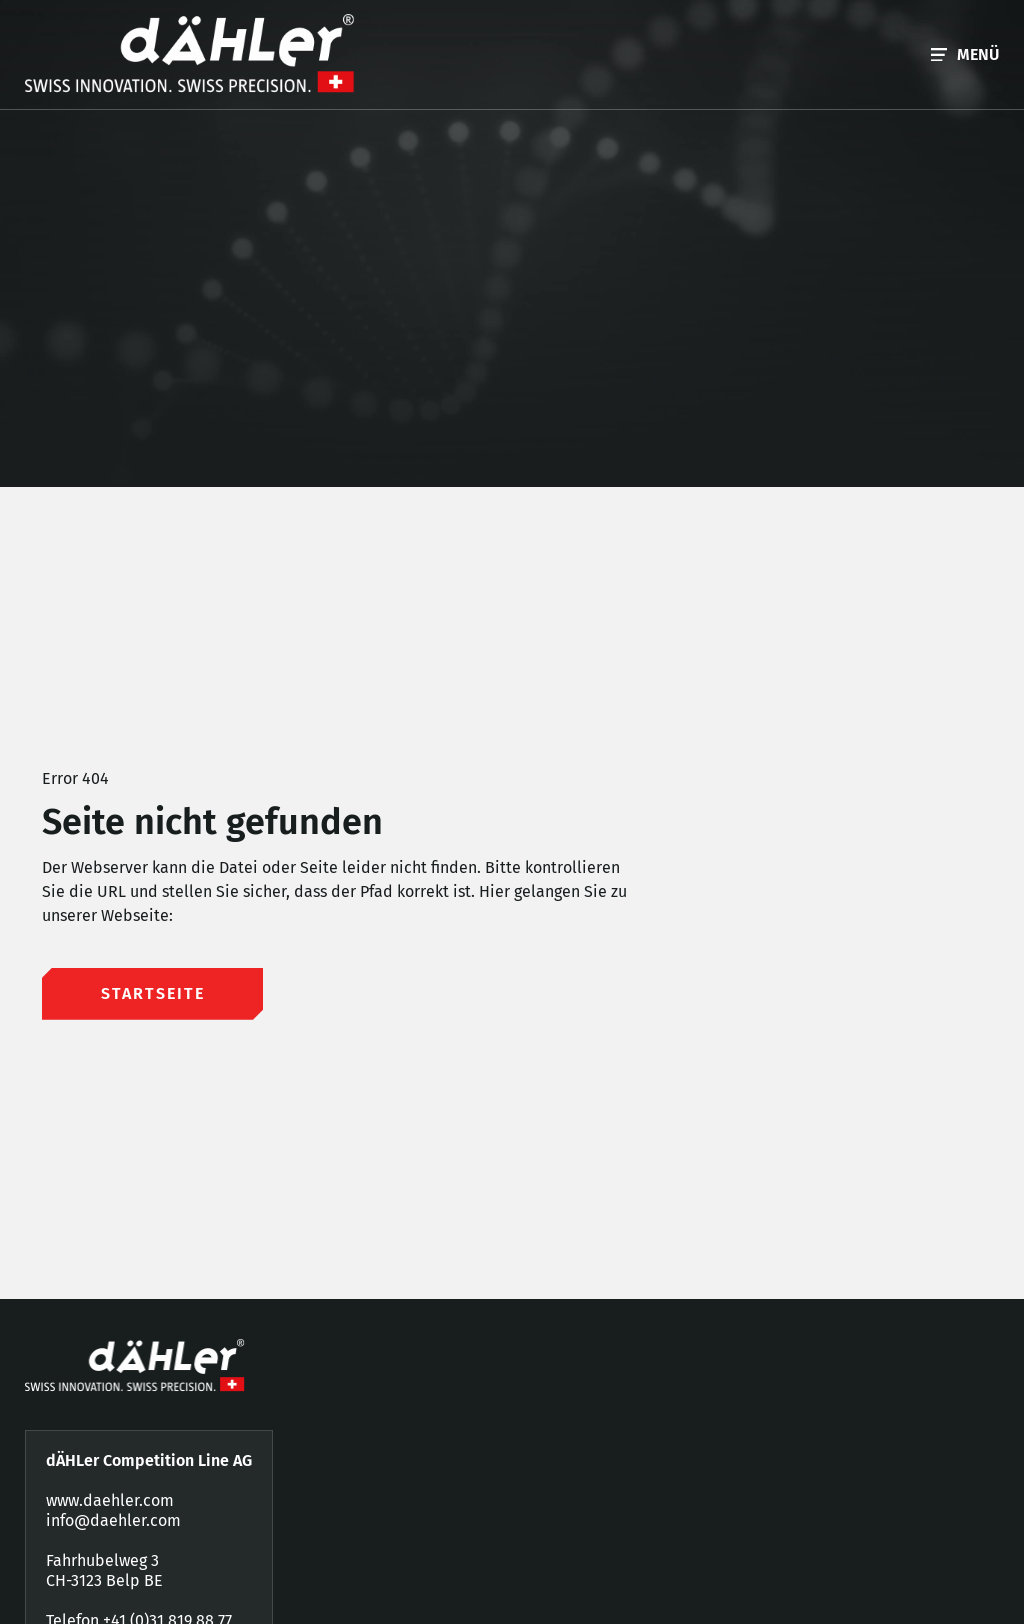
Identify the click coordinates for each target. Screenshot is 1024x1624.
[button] (965, 54)
